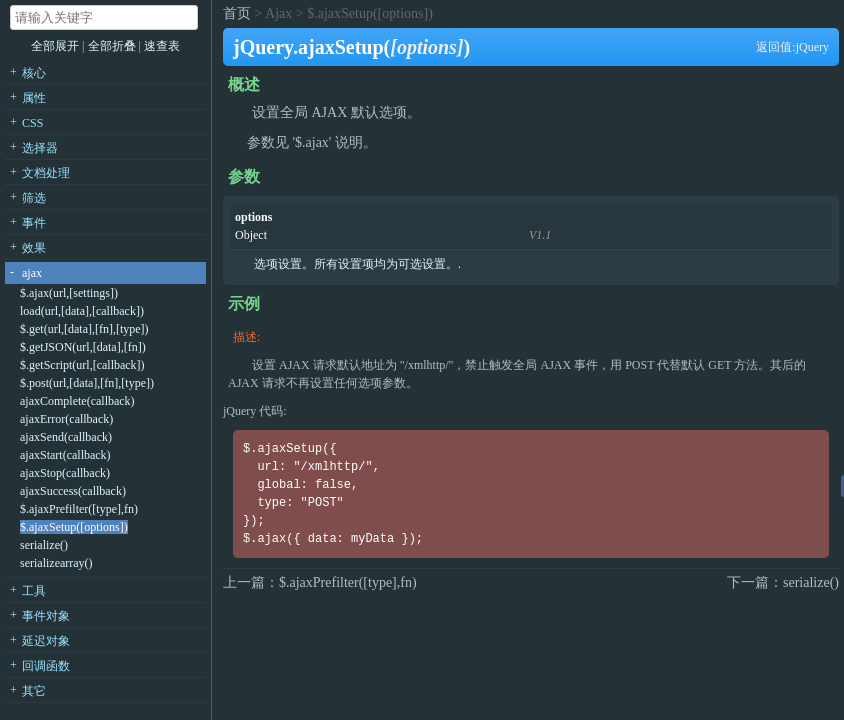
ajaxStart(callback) (65, 455)
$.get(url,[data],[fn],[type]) (84, 329)
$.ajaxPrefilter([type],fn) (79, 509)
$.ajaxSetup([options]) (74, 527)
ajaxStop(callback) (65, 473)
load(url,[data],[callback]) (82, 311)
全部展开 (55, 46)
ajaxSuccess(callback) (73, 491)
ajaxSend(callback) (66, 437)
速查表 (162, 46)
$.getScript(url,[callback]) (82, 365)
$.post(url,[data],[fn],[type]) (87, 383)
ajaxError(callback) (66, 419)
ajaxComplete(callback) (77, 401)
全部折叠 (113, 46)
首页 (237, 13)
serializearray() (56, 563)
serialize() (44, 545)
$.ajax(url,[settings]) (69, 293)
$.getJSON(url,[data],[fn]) (83, 347)
